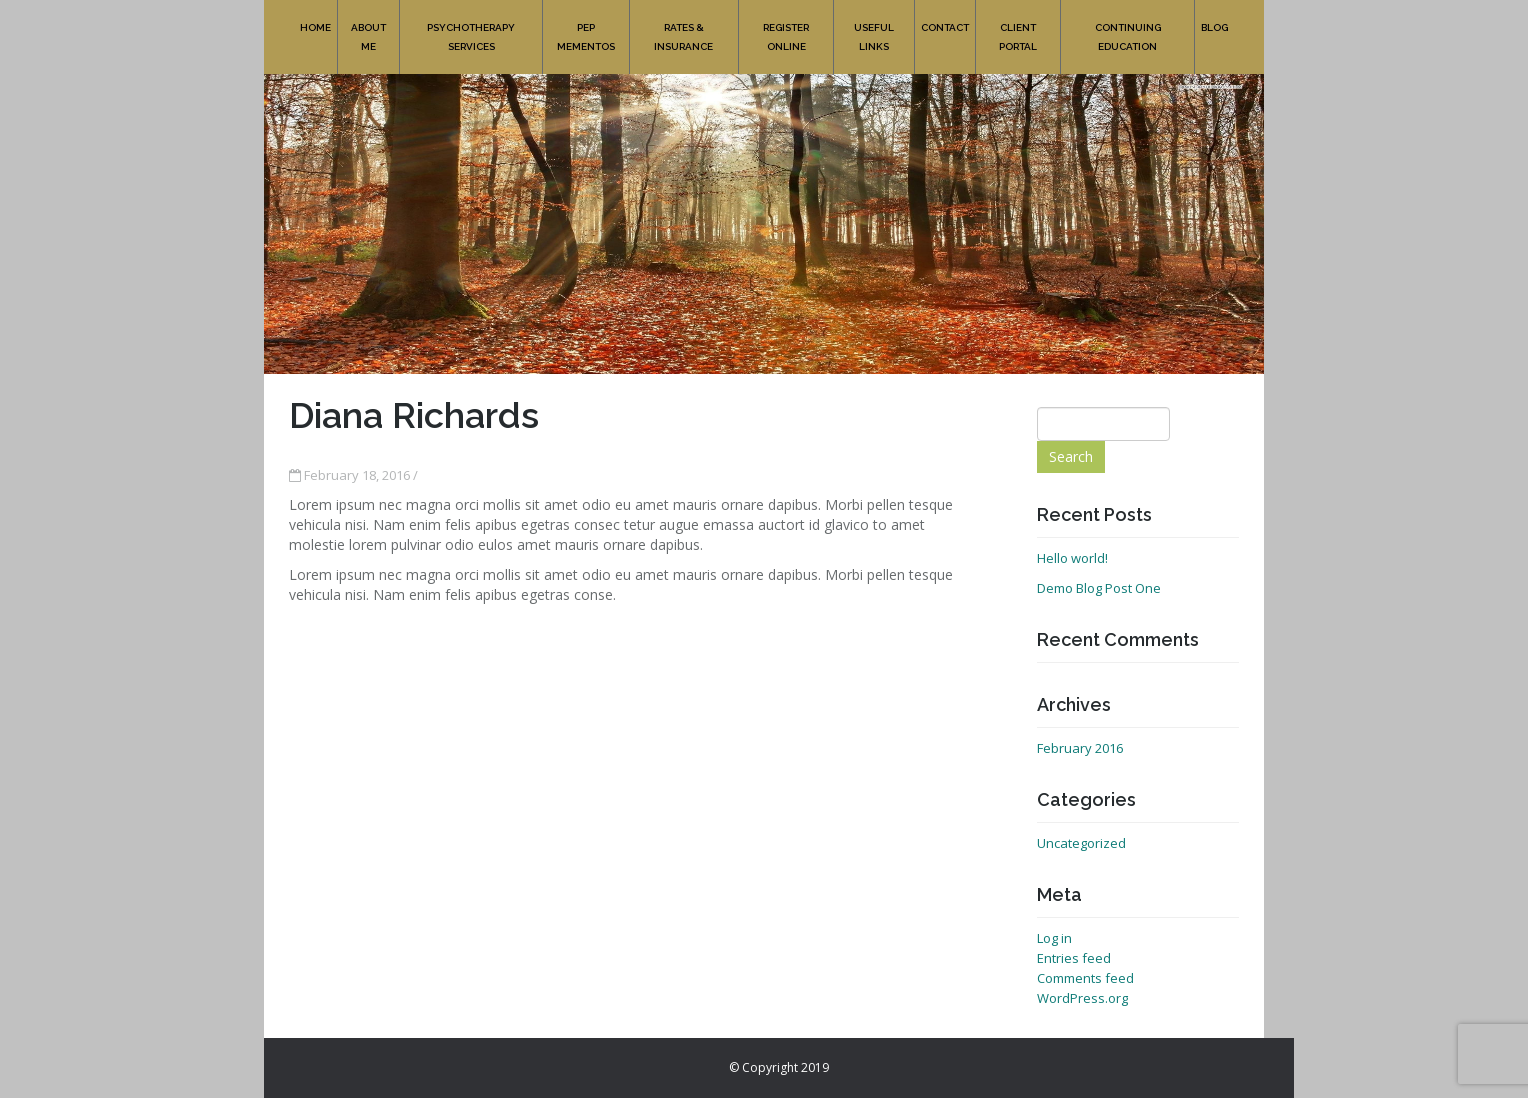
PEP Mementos (586, 26)
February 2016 (1080, 748)
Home (315, 16)
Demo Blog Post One (1099, 588)
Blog (1214, 16)
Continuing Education (1127, 26)
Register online (786, 26)
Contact (945, 16)
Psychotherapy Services (471, 26)
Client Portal (1018, 26)
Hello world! (1072, 558)
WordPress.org (1082, 998)
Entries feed (1074, 958)
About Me (368, 26)
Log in (1054, 938)
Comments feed (1085, 978)
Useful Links (874, 26)
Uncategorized (1081, 843)
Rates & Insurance (684, 26)
